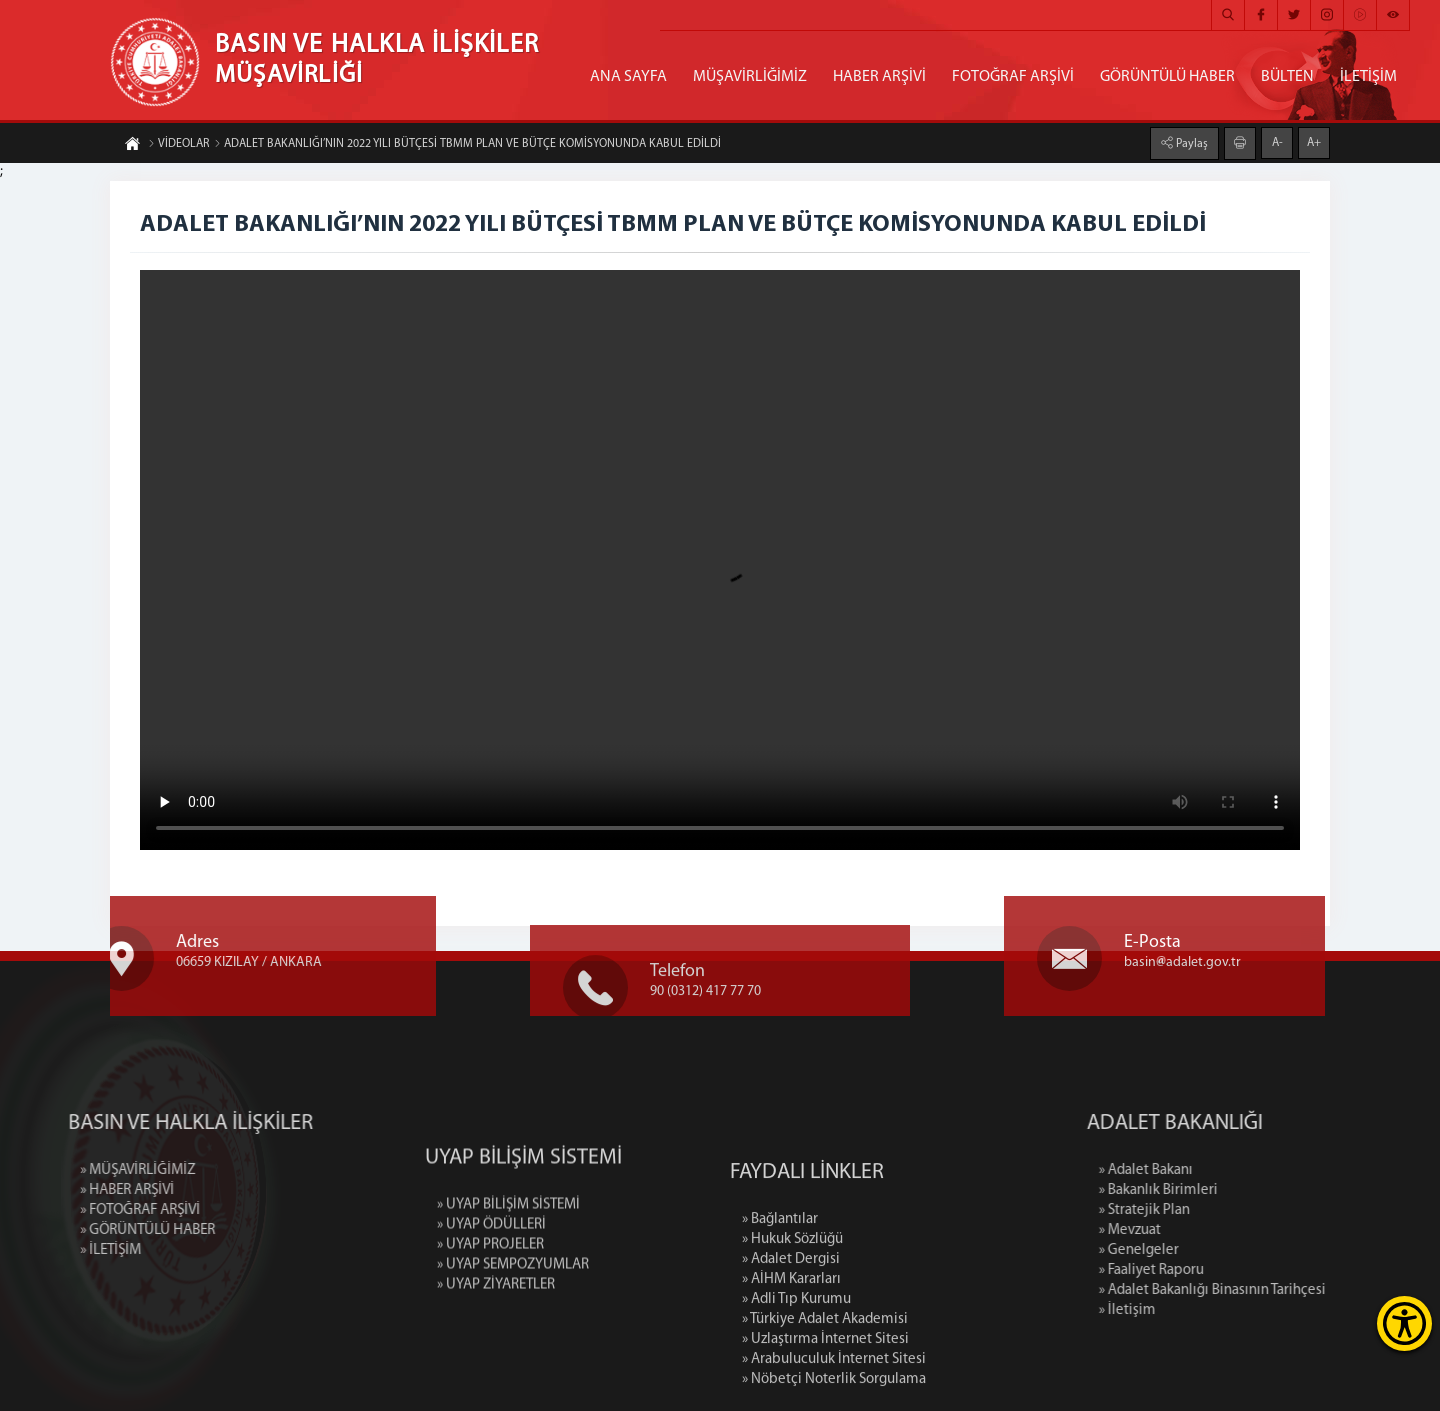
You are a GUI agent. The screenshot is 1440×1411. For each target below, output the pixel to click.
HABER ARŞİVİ (879, 77)
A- (1277, 142)
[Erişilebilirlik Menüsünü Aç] (1404, 1323)
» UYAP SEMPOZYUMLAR (513, 1329)
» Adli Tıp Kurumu (796, 1390)
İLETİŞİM (1368, 77)
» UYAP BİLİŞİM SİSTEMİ (508, 1269)
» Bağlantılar (780, 1310)
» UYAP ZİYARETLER (496, 1349)
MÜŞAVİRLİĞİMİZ (750, 77)
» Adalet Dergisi (791, 1350)
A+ (1314, 142)
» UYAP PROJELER (490, 1309)
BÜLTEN (1287, 77)
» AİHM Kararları (791, 1370)
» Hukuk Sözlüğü (792, 1330)
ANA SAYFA (628, 77)
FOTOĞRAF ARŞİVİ (1013, 77)
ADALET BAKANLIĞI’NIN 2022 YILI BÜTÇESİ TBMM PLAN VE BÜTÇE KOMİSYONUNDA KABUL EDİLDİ (467, 145)
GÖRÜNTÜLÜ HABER (1167, 77)
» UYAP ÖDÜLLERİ (491, 1289)
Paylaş (1190, 143)
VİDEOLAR (178, 145)
